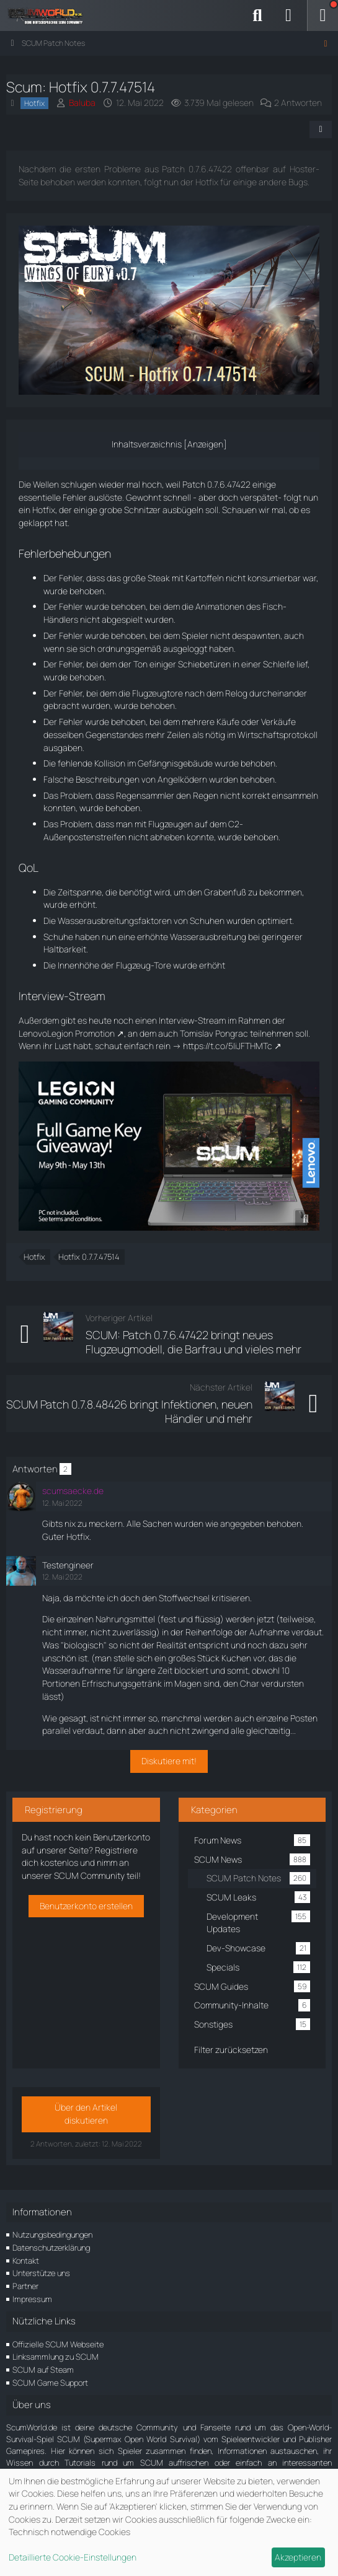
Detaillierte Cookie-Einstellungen (72, 2557)
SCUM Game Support (50, 2382)
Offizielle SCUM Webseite (58, 2344)
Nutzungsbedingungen (52, 2234)
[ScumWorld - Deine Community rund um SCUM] (50, 15)
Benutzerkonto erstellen (86, 1906)
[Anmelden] (288, 15)
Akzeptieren (298, 2557)
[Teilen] (320, 129)
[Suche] (257, 15)
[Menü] (322, 15)
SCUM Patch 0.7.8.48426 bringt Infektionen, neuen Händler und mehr (129, 1411)
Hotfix (34, 1256)
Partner (25, 2286)
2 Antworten (298, 102)
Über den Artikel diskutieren (86, 2113)
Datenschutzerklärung (51, 2247)
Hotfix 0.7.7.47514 (89, 1256)
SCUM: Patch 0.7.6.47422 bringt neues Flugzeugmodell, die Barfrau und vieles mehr (193, 1341)
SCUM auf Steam (43, 2369)
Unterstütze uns (41, 2273)
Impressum (32, 2299)
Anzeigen (205, 444)
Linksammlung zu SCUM (55, 2356)
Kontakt (25, 2260)
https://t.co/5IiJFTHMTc (227, 1046)
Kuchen (236, 1658)
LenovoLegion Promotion (67, 1033)
